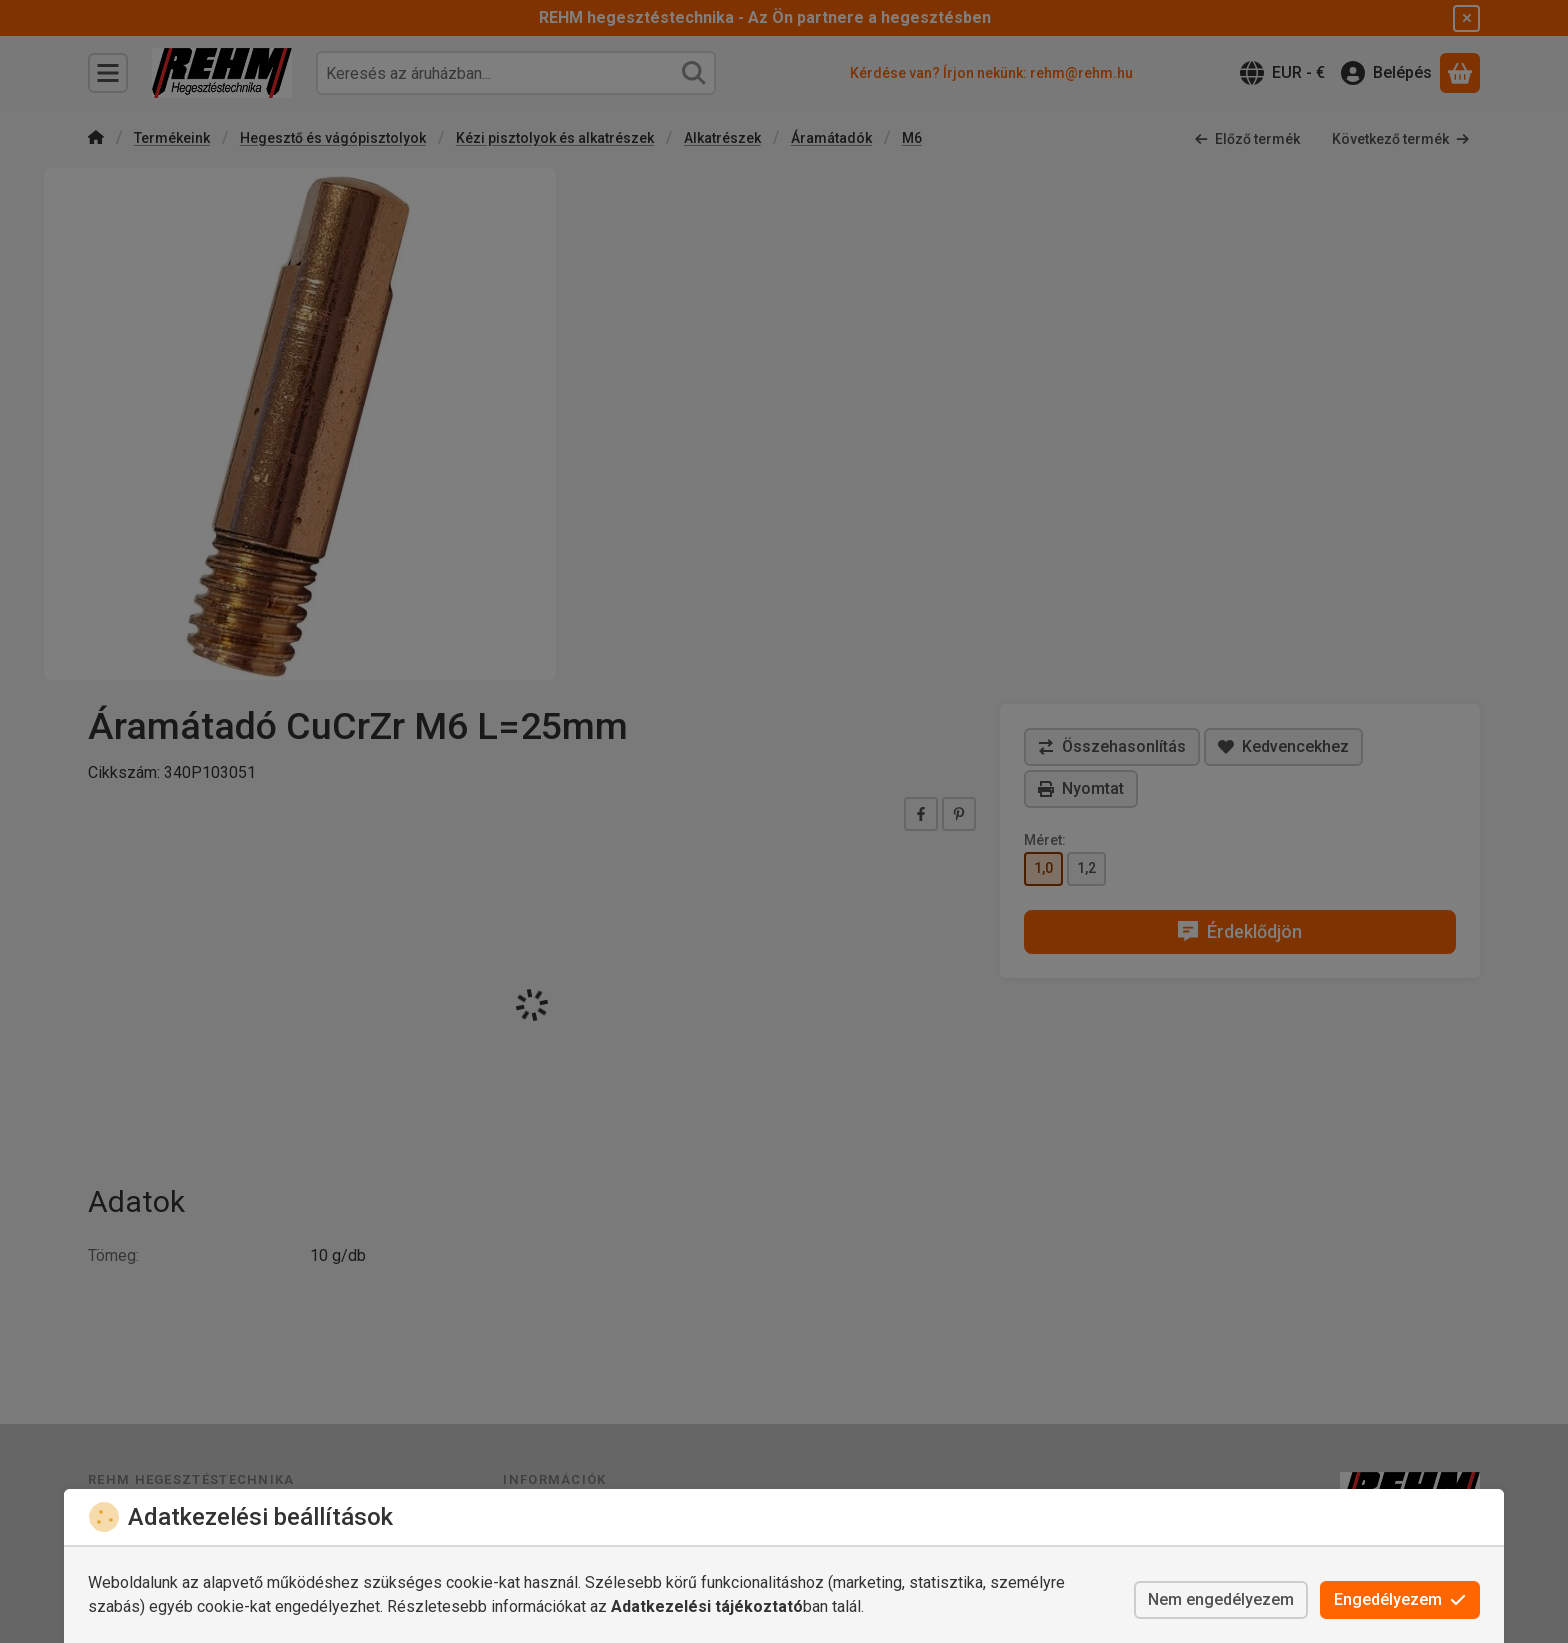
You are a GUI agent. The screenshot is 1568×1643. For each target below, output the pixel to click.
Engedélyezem (1400, 1599)
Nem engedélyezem (1221, 1599)
